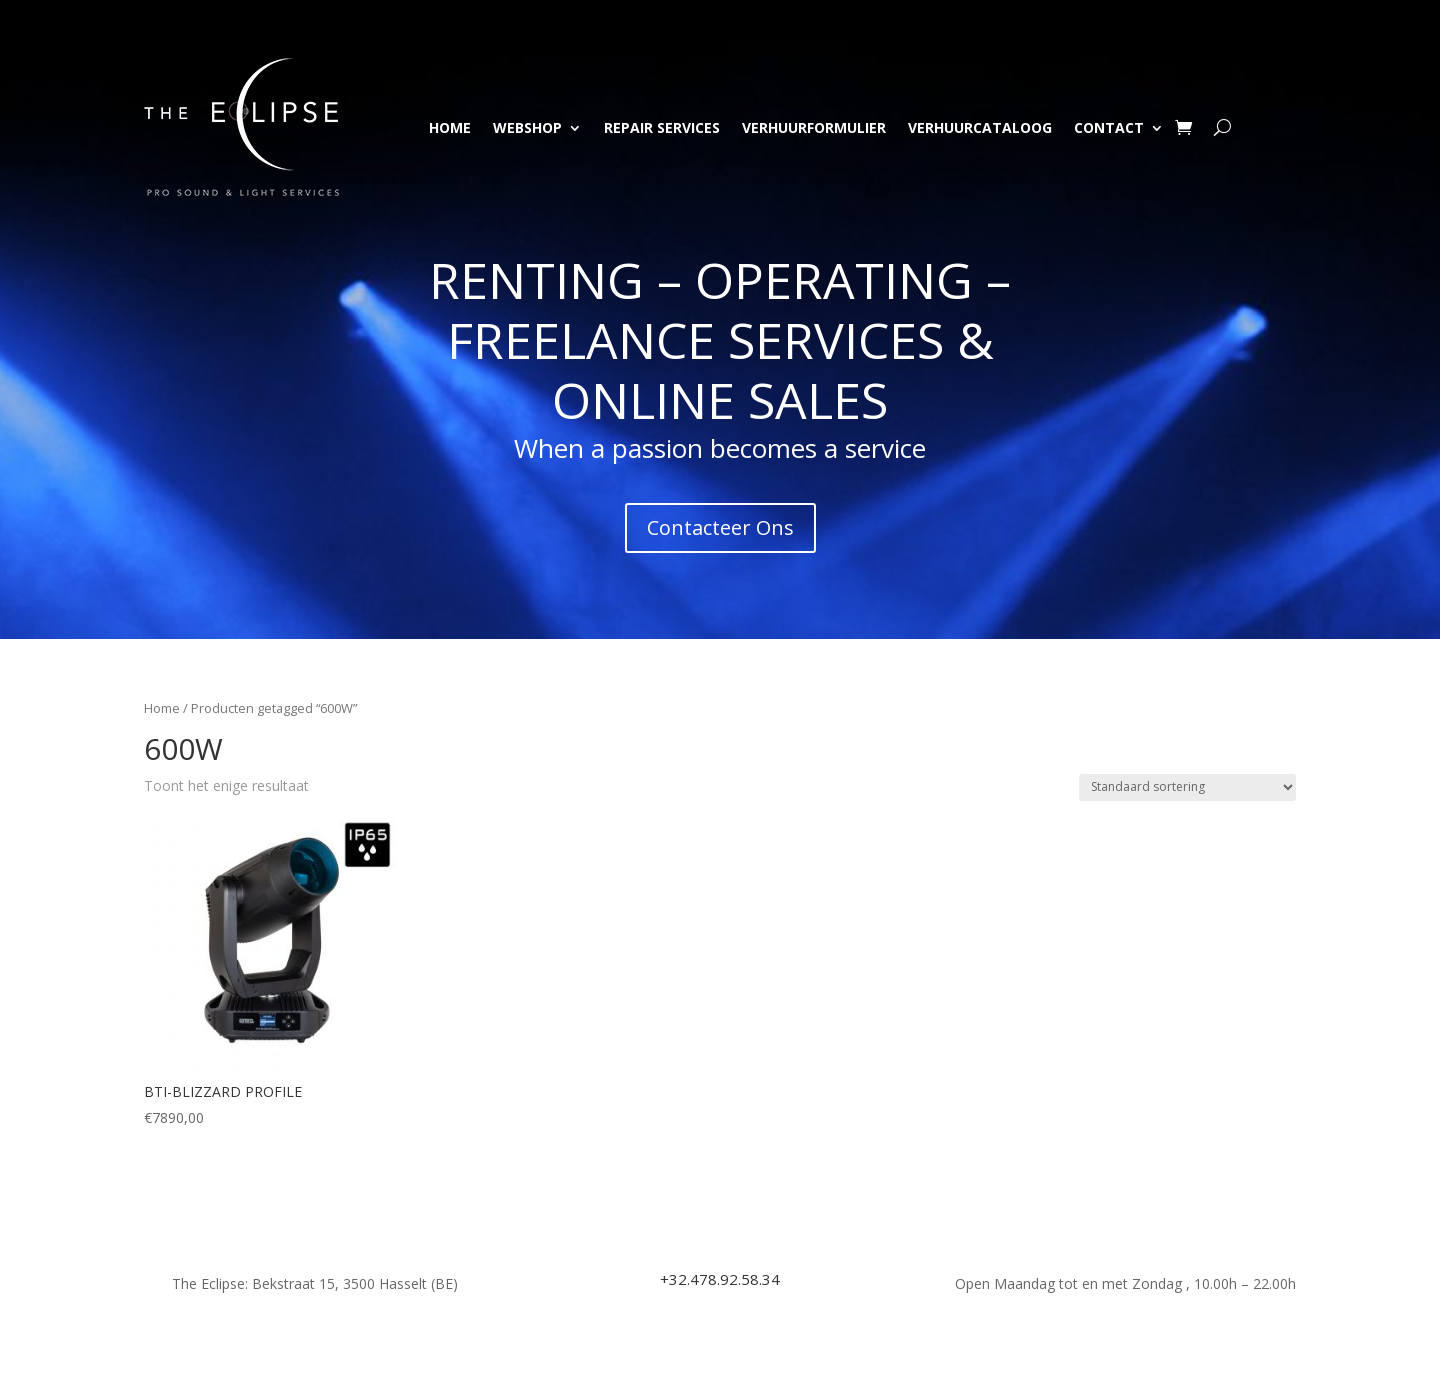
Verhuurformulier (814, 127)
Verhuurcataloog (980, 127)
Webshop (527, 127)
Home (450, 127)
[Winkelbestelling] (1187, 787)
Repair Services (662, 127)
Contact (1109, 127)
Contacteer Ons (720, 527)
